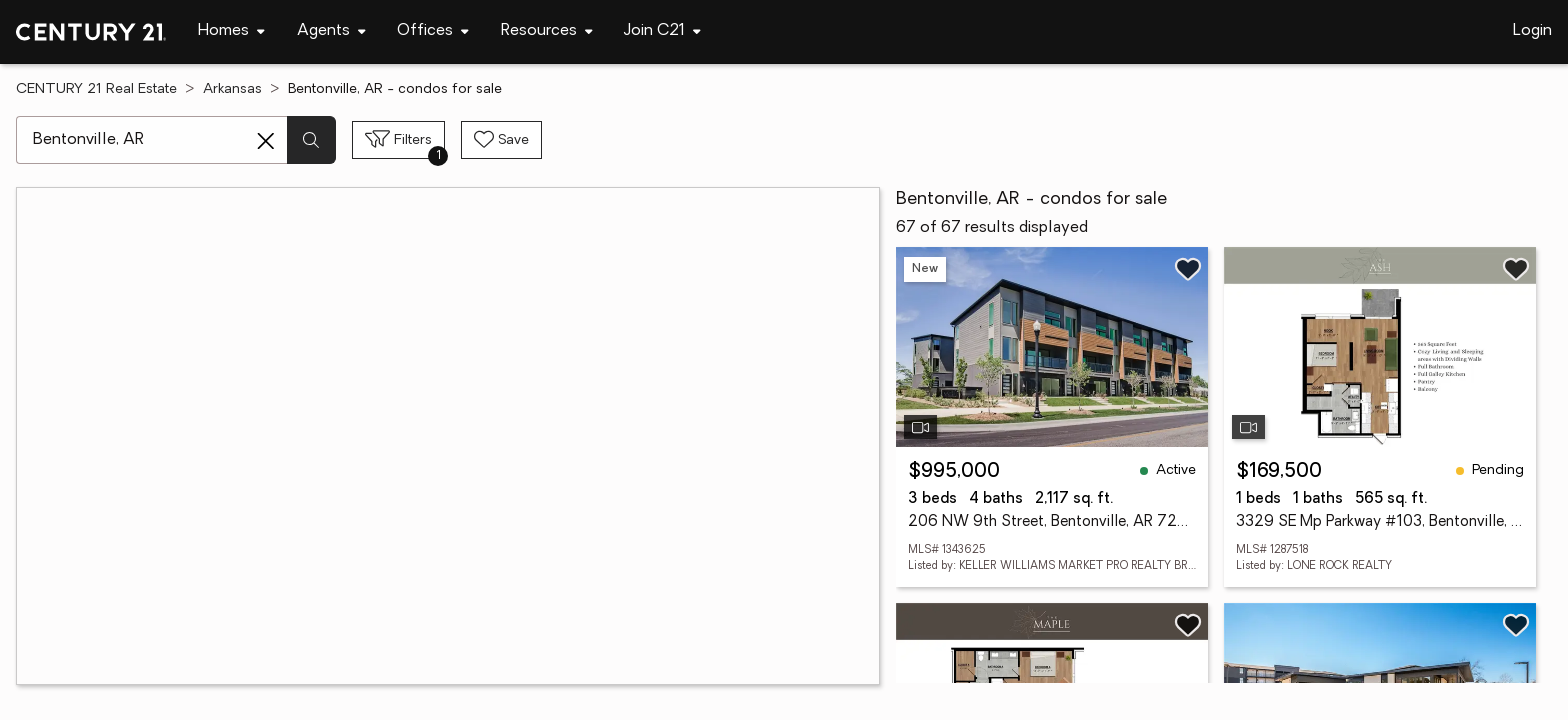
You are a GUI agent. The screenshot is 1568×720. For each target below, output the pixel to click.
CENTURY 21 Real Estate (96, 89)
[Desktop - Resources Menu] (547, 31)
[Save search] (501, 140)
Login (1532, 31)
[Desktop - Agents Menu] (331, 31)
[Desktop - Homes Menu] (231, 31)
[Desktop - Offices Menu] (433, 31)
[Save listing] (1188, 269)
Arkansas (232, 89)
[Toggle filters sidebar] (398, 140)
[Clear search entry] (266, 141)
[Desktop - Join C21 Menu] (662, 31)
